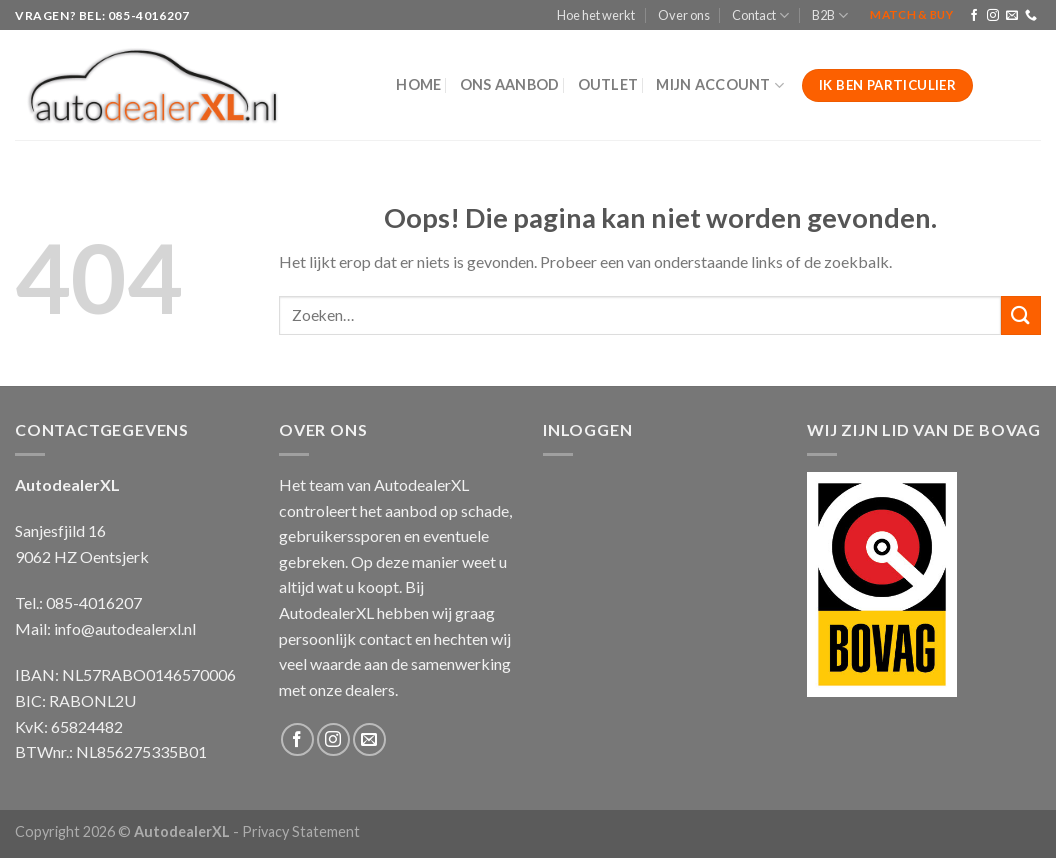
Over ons (684, 15)
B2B (830, 15)
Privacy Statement (301, 831)
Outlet (608, 84)
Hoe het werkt (596, 15)
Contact (760, 15)
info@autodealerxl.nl (125, 628)
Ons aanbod (510, 84)
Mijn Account (720, 85)
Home (418, 84)
